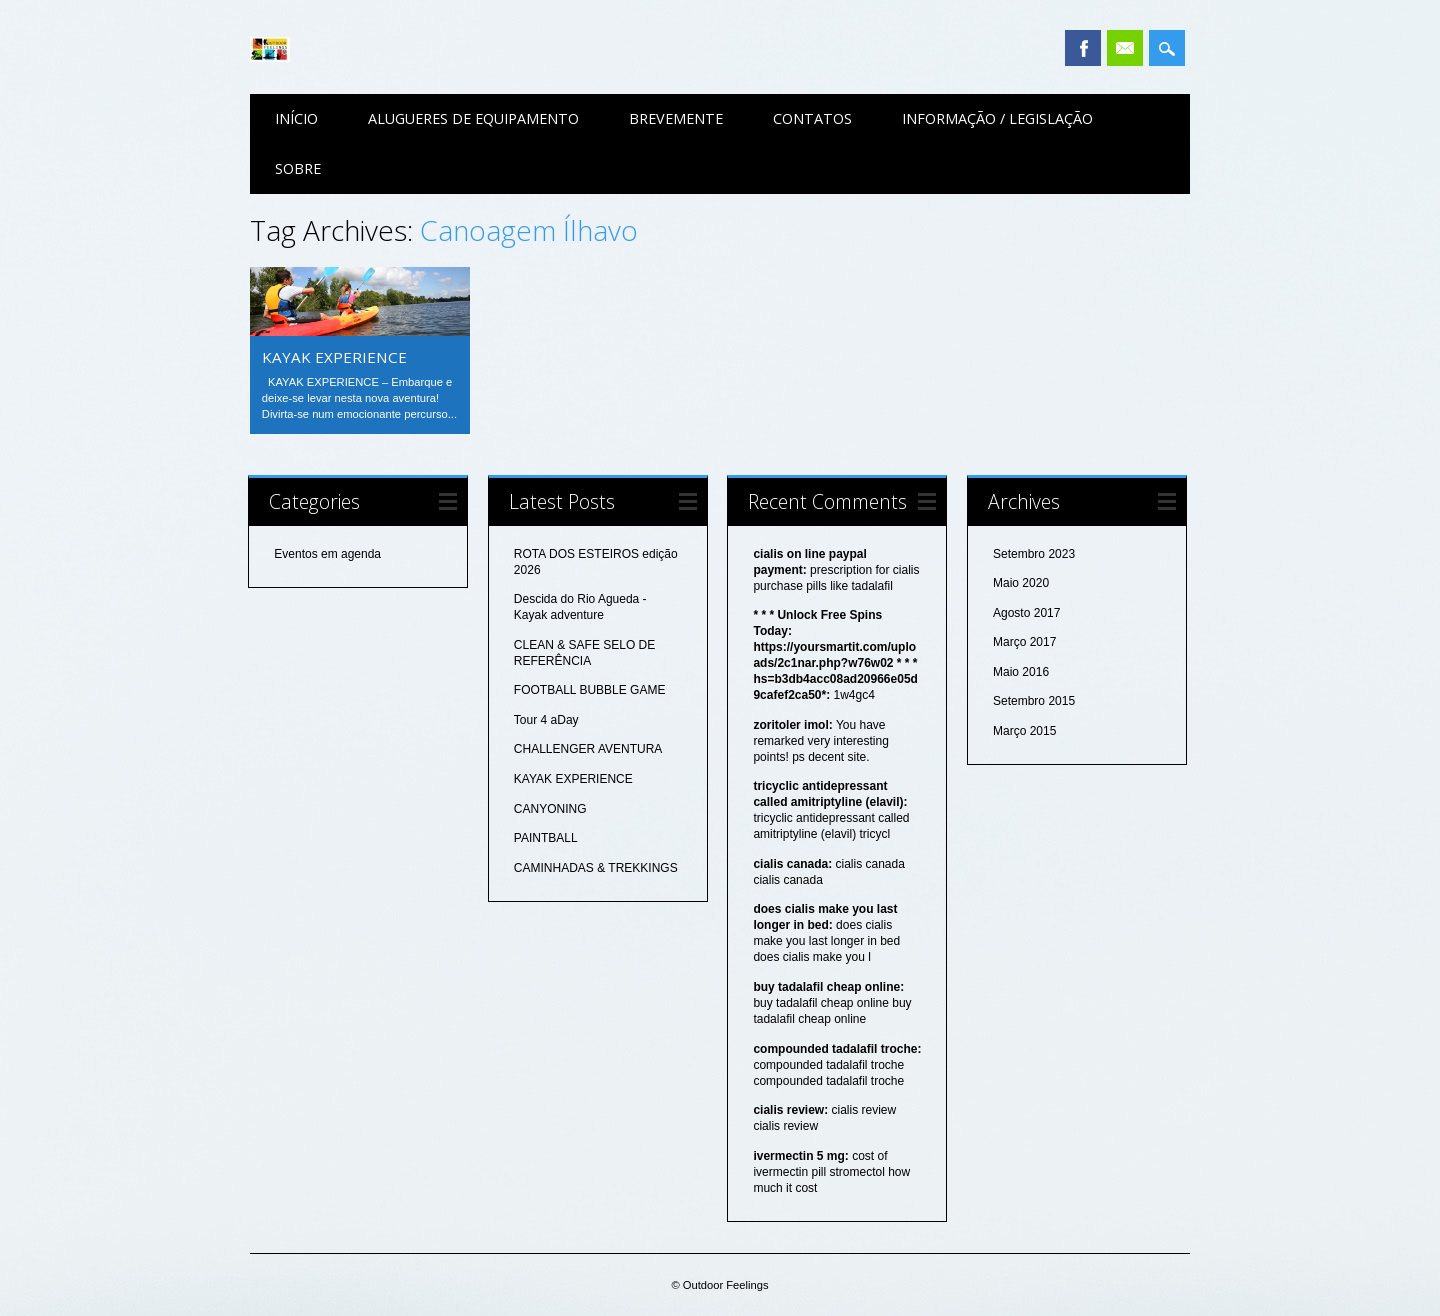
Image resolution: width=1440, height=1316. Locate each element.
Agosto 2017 (1026, 613)
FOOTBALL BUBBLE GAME (590, 690)
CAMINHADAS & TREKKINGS (596, 868)
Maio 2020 (1021, 583)
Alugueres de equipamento (473, 118)
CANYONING (550, 809)
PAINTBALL (546, 838)
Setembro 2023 (1034, 554)
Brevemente (676, 118)
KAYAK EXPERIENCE (334, 357)
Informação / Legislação (997, 118)
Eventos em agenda (327, 554)
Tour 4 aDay (546, 720)
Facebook (1083, 48)
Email (1125, 48)
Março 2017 (1024, 642)
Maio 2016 (1021, 672)
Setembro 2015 (1034, 701)
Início (296, 118)
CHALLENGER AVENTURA (588, 749)
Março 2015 (1024, 731)
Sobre (298, 168)
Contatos (812, 118)
